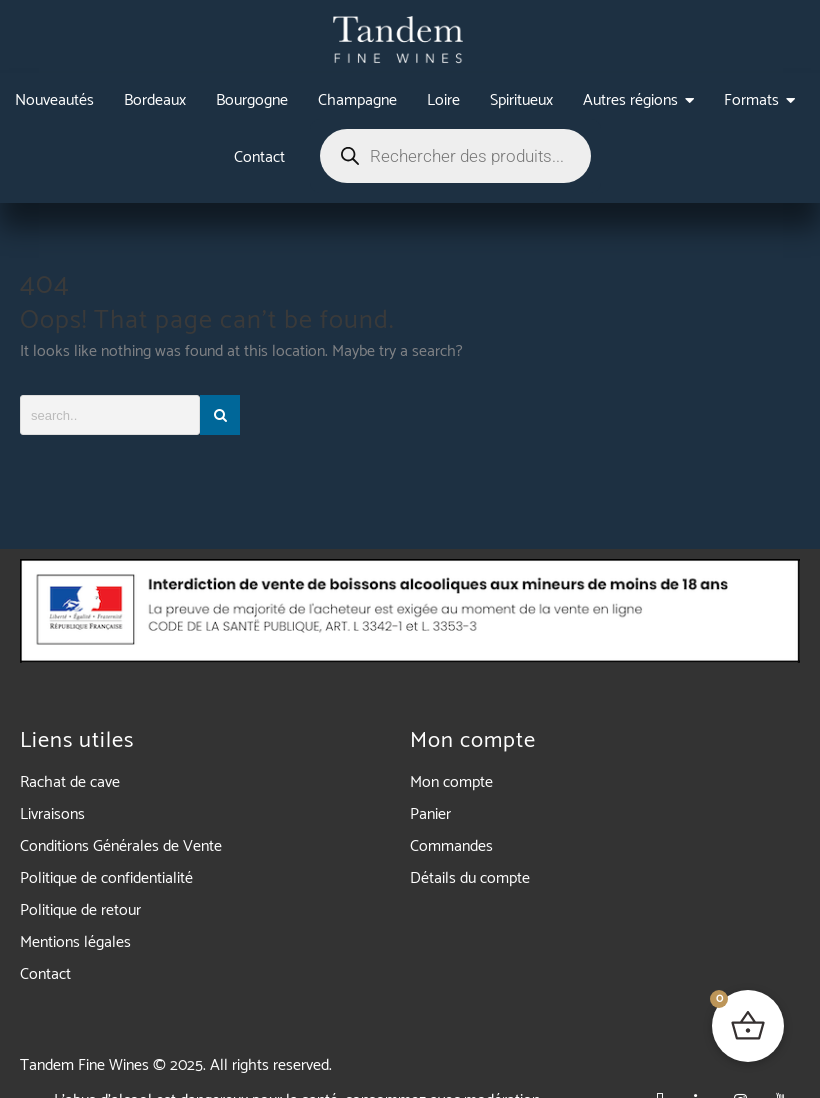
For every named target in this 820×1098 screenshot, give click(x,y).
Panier (430, 814)
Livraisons (52, 814)
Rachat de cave (70, 782)
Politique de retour (80, 910)
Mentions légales (75, 942)
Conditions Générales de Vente (121, 846)
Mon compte (451, 782)
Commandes (451, 846)
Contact (45, 974)
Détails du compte (470, 878)
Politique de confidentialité (106, 878)
